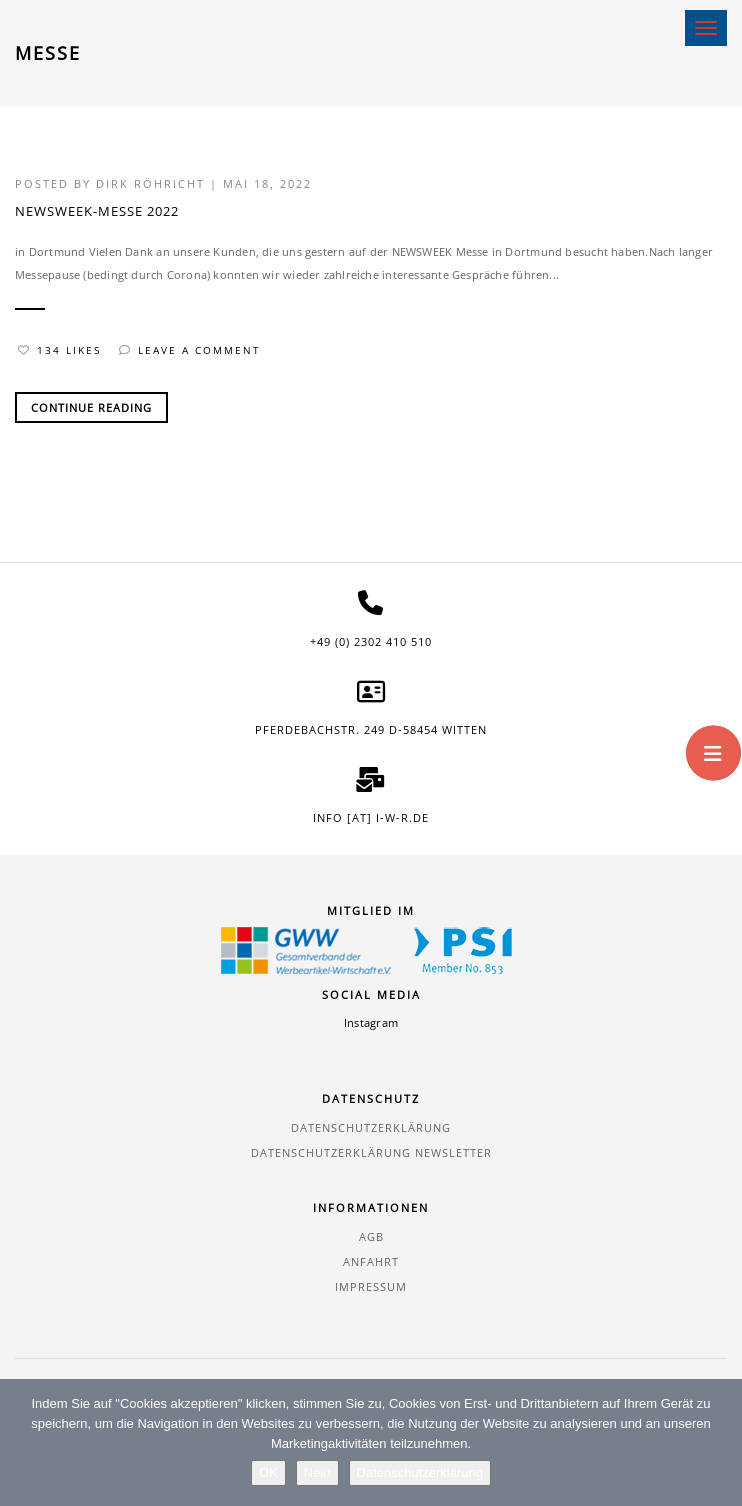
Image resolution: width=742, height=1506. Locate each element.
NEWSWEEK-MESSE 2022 (97, 211)
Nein (317, 1472)
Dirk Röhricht (150, 183)
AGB (371, 1236)
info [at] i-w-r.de (371, 817)
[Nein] (717, 1443)
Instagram (371, 1022)
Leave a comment (190, 350)
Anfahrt (371, 1261)
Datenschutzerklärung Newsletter (371, 1152)
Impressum (371, 1286)
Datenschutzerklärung (371, 1127)
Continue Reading (91, 407)
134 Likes (59, 350)
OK (268, 1472)
